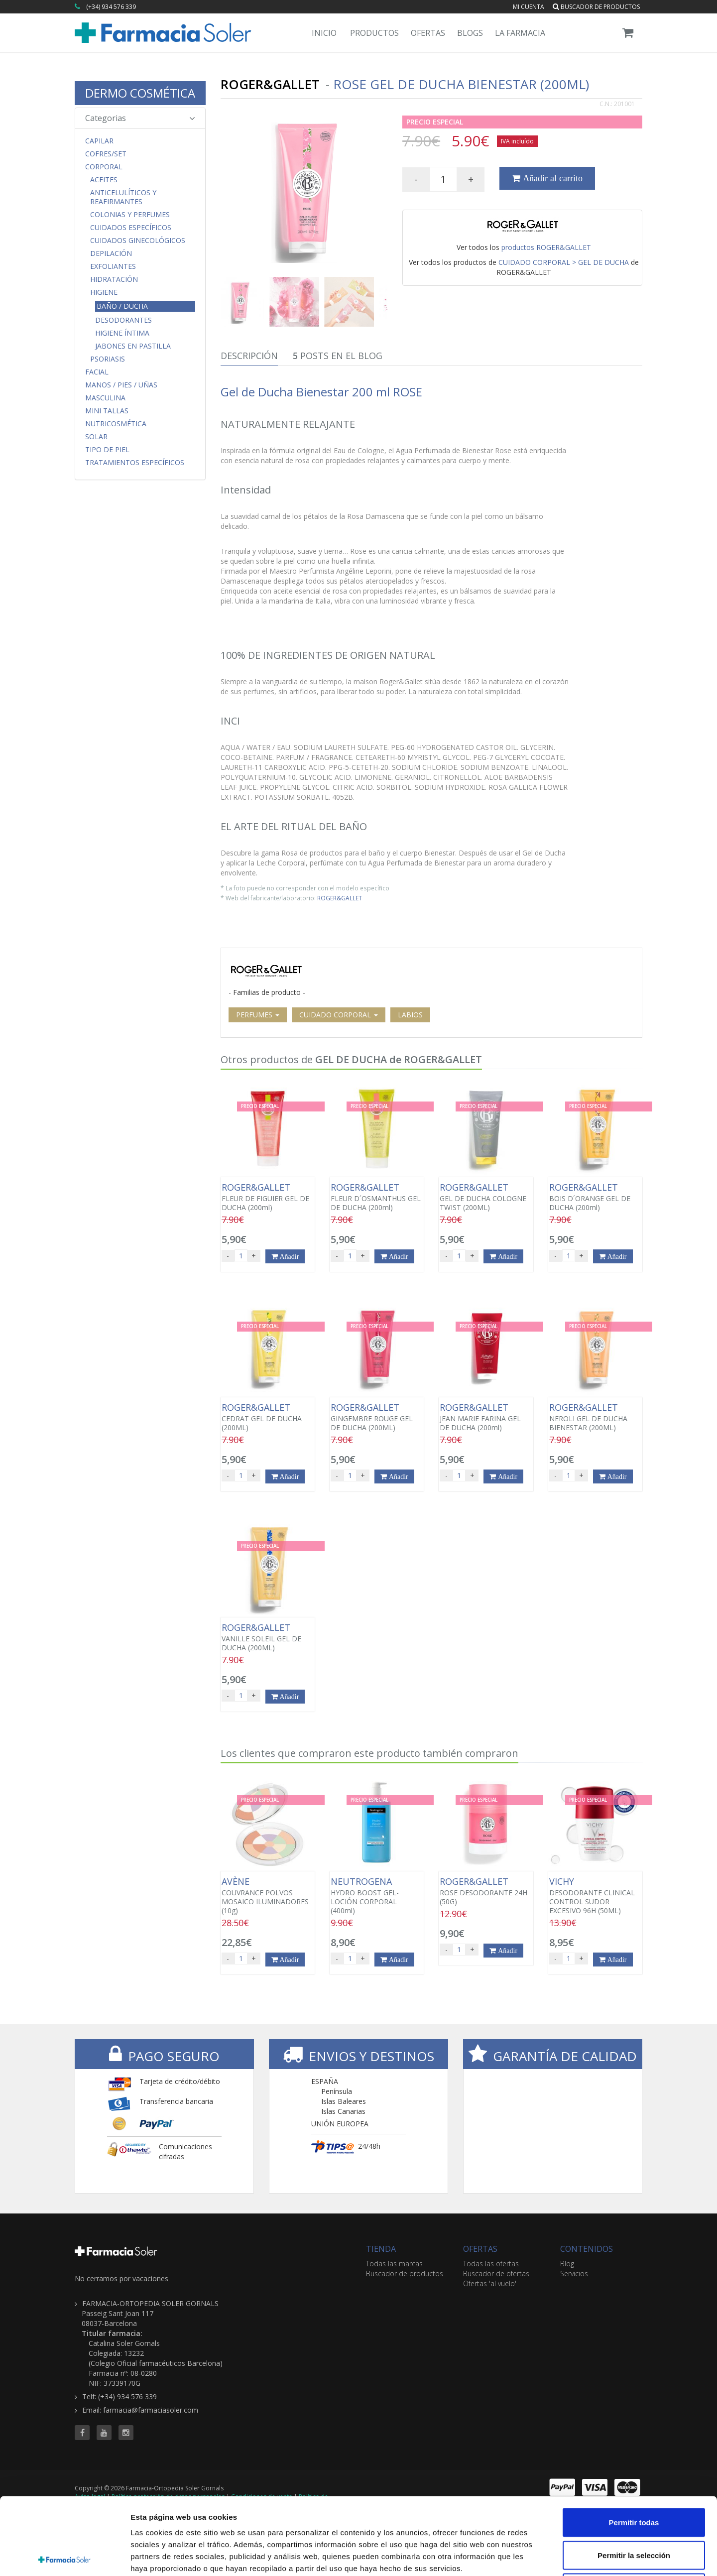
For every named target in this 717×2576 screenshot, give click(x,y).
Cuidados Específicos (130, 227)
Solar (96, 436)
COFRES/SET (105, 153)
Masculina (105, 397)
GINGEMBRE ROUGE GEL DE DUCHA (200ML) (377, 1417)
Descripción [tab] (249, 356)
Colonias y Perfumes (130, 214)
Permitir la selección (634, 2478)
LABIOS (410, 1014)
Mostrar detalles (539, 2556)
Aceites (104, 179)
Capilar (99, 140)
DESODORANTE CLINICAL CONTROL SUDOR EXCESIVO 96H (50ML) (595, 1895)
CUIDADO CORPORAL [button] (338, 1014)
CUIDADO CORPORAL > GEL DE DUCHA (563, 262)
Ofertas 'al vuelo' (489, 2283)
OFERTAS (480, 2248)
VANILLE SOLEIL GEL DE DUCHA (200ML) (268, 1637)
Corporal (103, 166)
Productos (374, 32)
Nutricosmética (115, 423)
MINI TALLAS (106, 410)
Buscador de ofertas (496, 2273)
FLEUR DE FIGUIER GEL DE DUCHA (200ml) (268, 1197)
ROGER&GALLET (339, 898)
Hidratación (114, 279)
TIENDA (381, 2248)
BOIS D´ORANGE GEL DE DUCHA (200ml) (595, 1197)
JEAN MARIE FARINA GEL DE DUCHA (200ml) (486, 1417)
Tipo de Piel (107, 449)
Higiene (104, 292)
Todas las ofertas (491, 2263)
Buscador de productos (596, 6)
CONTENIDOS (586, 2248)
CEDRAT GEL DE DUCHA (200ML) (268, 1417)
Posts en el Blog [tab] (337, 356)
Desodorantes (123, 320)
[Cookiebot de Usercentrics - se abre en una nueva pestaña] (64, 2556)
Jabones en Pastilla (133, 346)
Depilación (111, 253)
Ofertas (428, 32)
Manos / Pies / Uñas (121, 384)
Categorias (140, 118)
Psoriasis (107, 359)
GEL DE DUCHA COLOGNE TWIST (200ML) (486, 1197)
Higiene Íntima (122, 333)
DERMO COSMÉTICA (140, 93)
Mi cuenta (528, 6)
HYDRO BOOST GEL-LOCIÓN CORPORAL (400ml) (377, 1895)
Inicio (324, 32)
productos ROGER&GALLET (546, 247)
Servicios (574, 2273)
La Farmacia (520, 32)
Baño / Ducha (122, 306)
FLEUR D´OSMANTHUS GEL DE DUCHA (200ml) (377, 1197)
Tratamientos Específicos (134, 462)
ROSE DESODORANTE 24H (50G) (486, 1891)
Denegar (634, 2510)
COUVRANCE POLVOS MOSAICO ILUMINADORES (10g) (268, 1895)
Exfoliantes (113, 266)
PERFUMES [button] (257, 1014)
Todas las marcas (394, 2263)
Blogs (470, 32)
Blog (567, 2263)
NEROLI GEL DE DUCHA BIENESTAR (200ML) (595, 1417)
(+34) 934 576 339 (111, 6)
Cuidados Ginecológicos (137, 240)
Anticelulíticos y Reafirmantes (123, 197)
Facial (97, 372)
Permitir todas (634, 2445)
